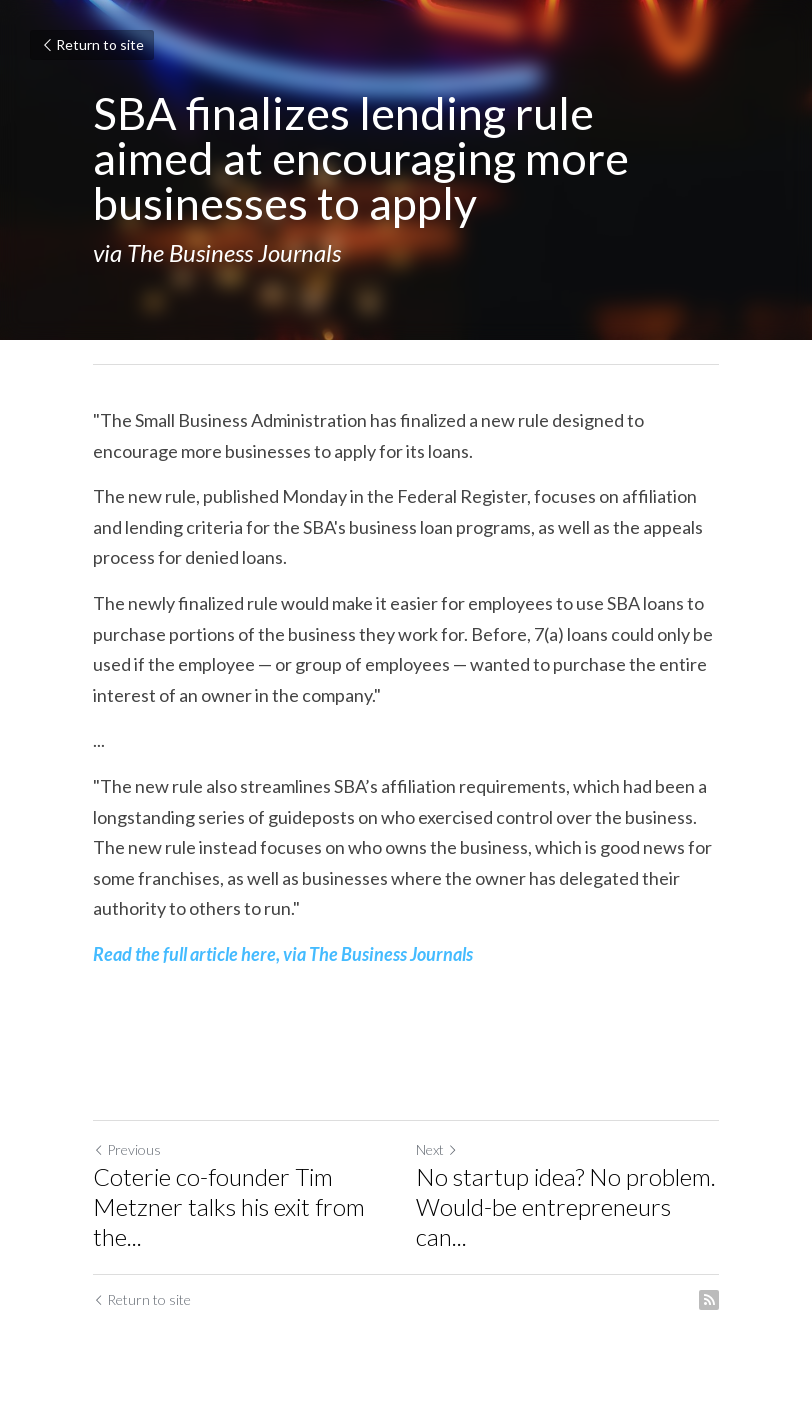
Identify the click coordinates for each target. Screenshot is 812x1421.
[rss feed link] (709, 1300)
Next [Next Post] (437, 1149)
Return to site (92, 44)
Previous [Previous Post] (127, 1149)
